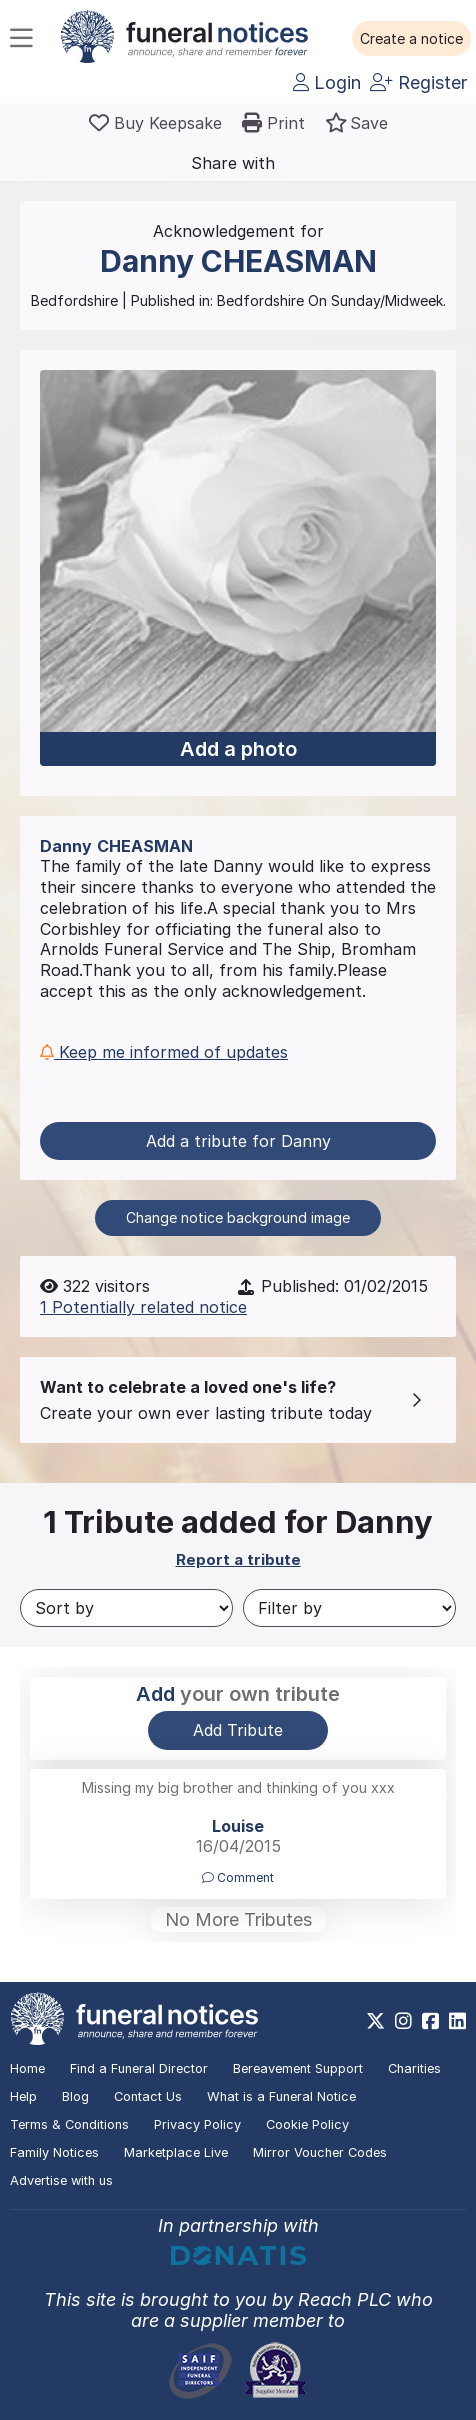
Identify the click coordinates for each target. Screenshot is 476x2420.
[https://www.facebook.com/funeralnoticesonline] (430, 2021)
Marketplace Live (176, 2152)
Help (23, 2096)
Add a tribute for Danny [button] (238, 1141)
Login (327, 82)
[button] (411, 39)
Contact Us (148, 2096)
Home (27, 2068)
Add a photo (238, 749)
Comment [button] (238, 1877)
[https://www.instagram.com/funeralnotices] (403, 2021)
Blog (75, 2096)
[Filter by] (349, 1608)
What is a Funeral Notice (281, 2096)
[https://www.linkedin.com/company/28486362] (457, 2021)
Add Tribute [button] (238, 1730)
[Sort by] (126, 1608)
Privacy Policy (197, 2124)
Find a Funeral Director (139, 2068)
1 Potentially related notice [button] (143, 1307)
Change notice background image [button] (238, 1217)
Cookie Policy (307, 2124)
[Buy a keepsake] (155, 123)
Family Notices (54, 2152)
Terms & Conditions (69, 2124)
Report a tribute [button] (238, 1559)
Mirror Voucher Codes (320, 2152)
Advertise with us (61, 2180)
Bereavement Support (298, 2068)
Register (418, 82)
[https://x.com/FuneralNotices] (375, 2021)
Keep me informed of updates (164, 1052)
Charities (414, 2068)
